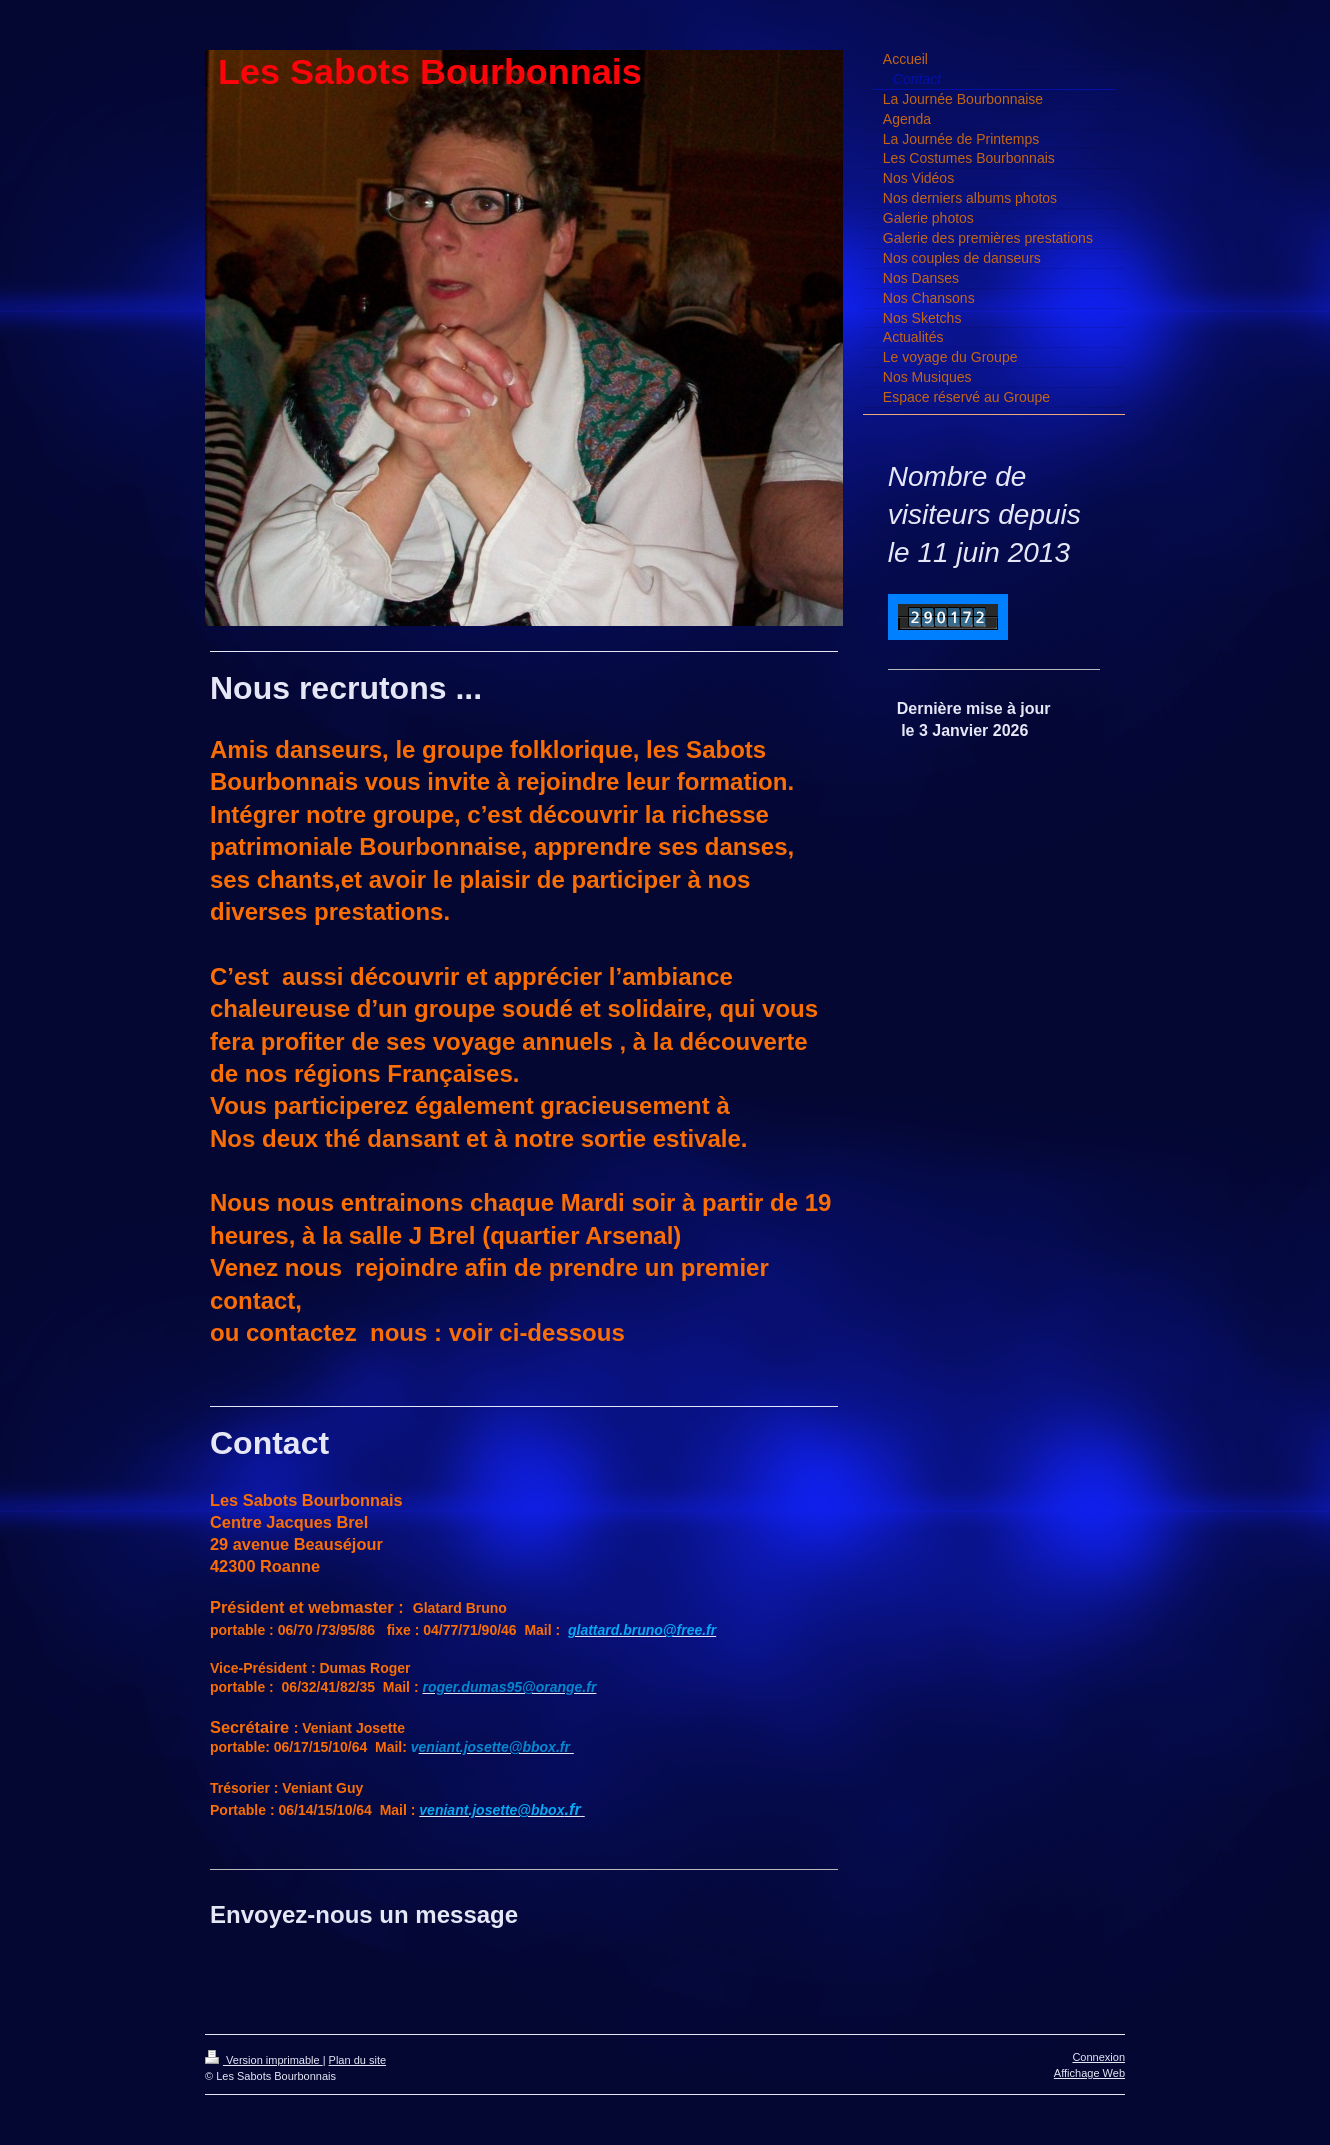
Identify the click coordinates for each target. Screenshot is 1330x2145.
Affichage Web (1089, 2073)
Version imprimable (264, 2060)
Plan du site (357, 2060)
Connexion (1098, 2057)
